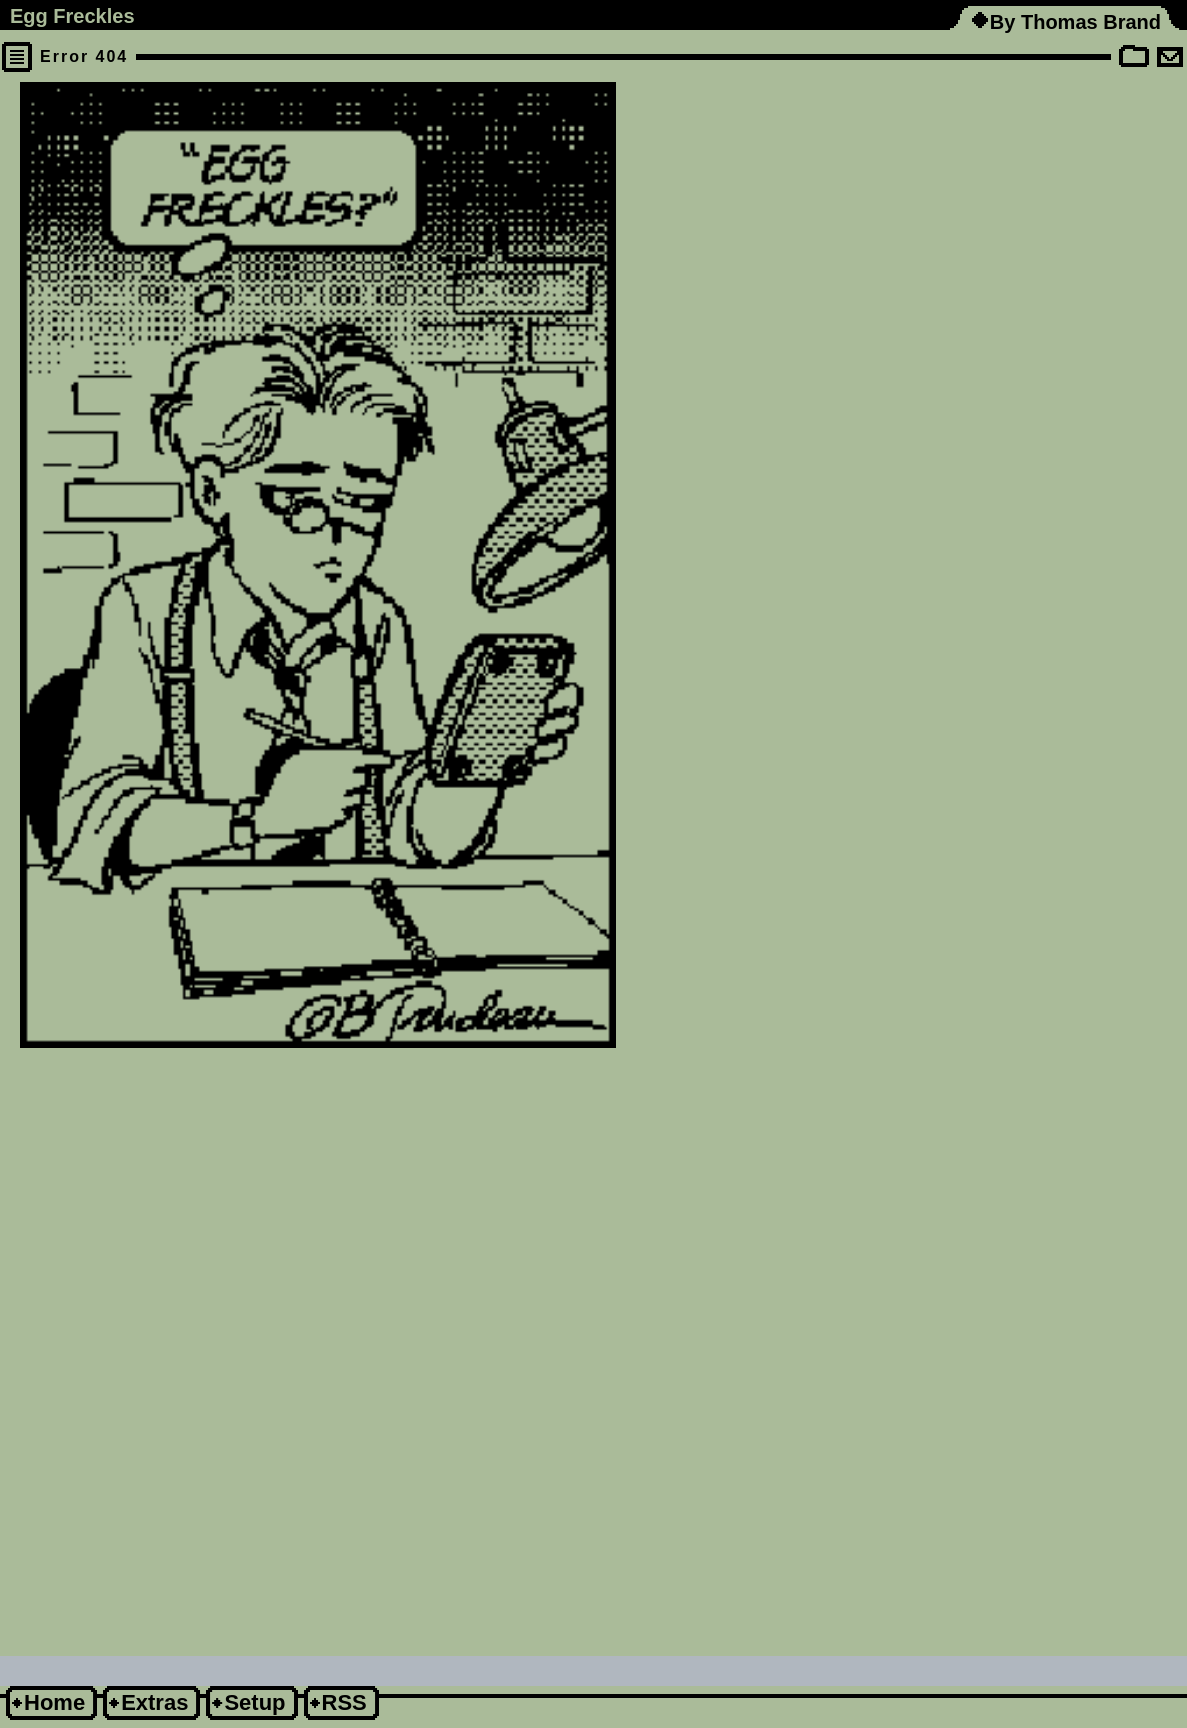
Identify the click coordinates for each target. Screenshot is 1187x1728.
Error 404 (84, 56)
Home (54, 1702)
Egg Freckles (72, 16)
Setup (254, 1702)
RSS (344, 1702)
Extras (154, 1702)
